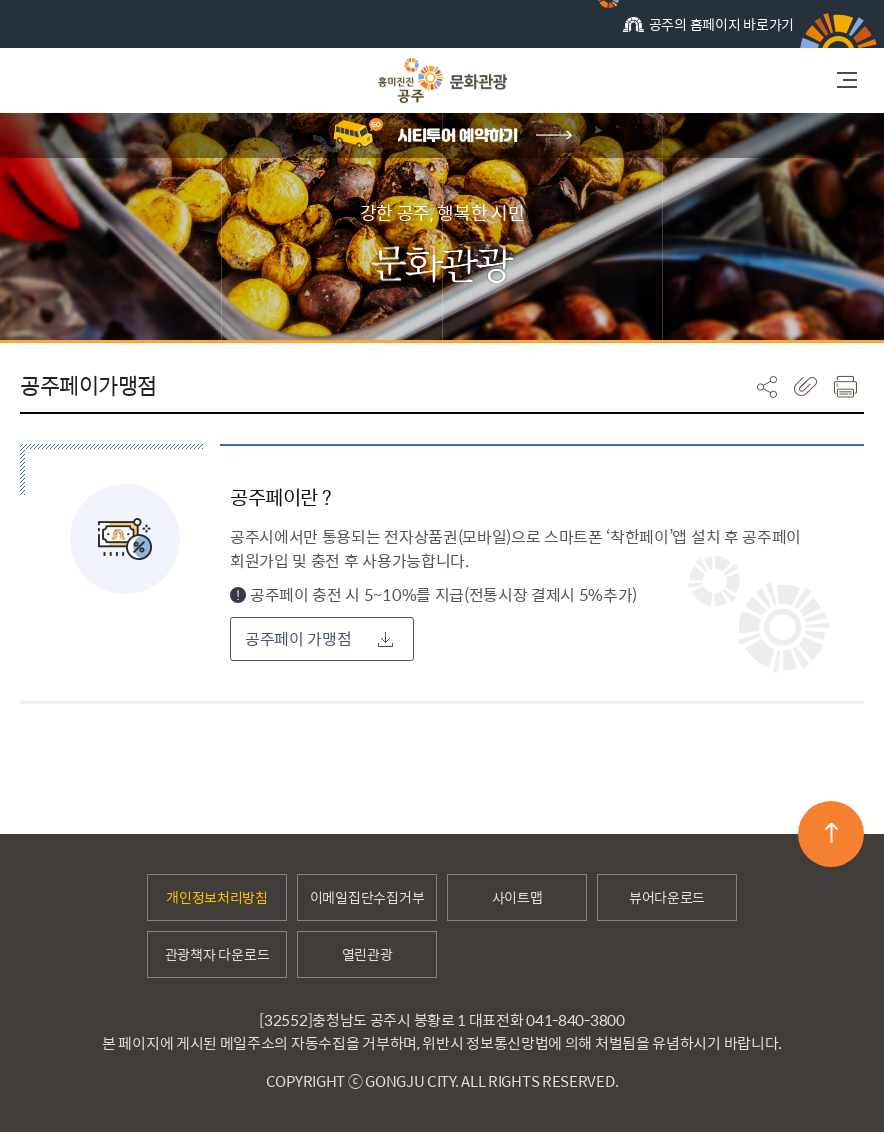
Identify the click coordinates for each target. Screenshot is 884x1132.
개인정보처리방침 (217, 897)
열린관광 (367, 954)
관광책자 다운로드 (217, 954)
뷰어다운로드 (667, 897)
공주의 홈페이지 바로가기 (708, 30)
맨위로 (831, 833)
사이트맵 (517, 897)
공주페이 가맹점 (319, 638)
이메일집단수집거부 (367, 897)
